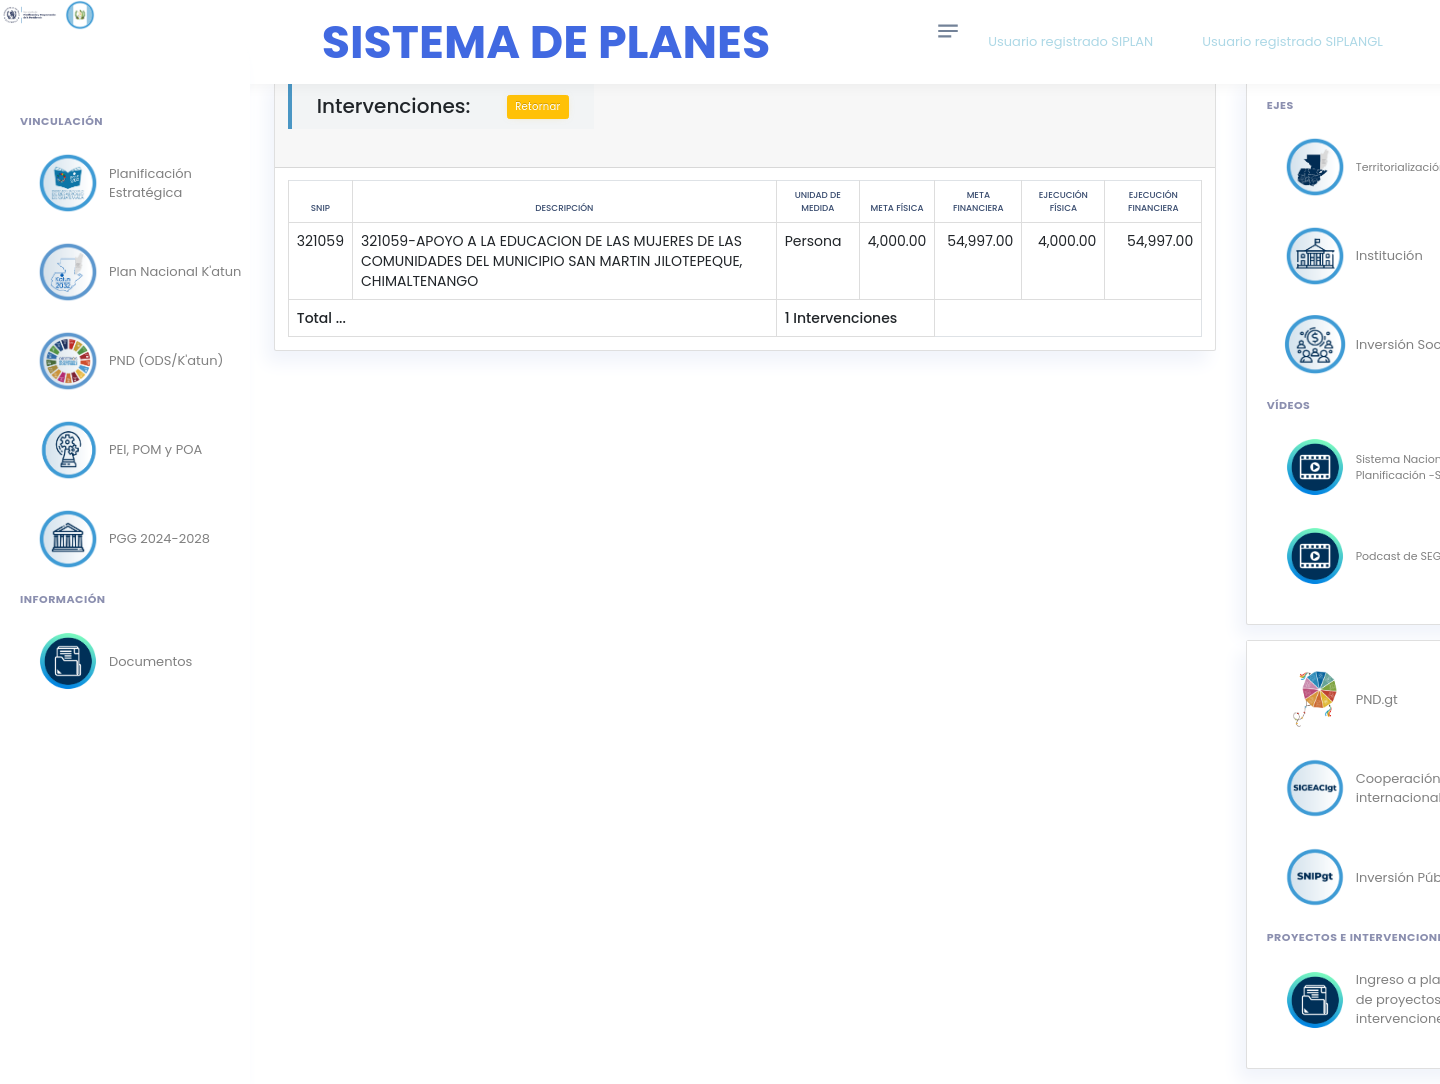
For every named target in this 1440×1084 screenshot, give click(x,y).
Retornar (543, 106)
